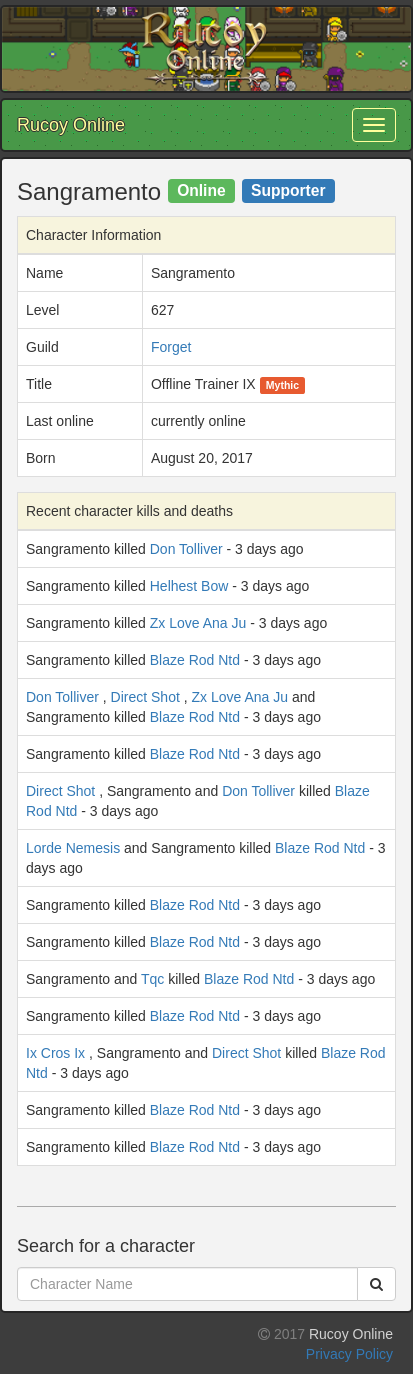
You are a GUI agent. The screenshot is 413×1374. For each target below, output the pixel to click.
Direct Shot (145, 697)
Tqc (152, 979)
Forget (171, 347)
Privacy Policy (349, 1354)
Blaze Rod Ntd (195, 660)
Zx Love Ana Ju (198, 623)
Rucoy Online (71, 125)
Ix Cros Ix (55, 1053)
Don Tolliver (186, 549)
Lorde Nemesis (73, 848)
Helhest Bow (189, 586)
